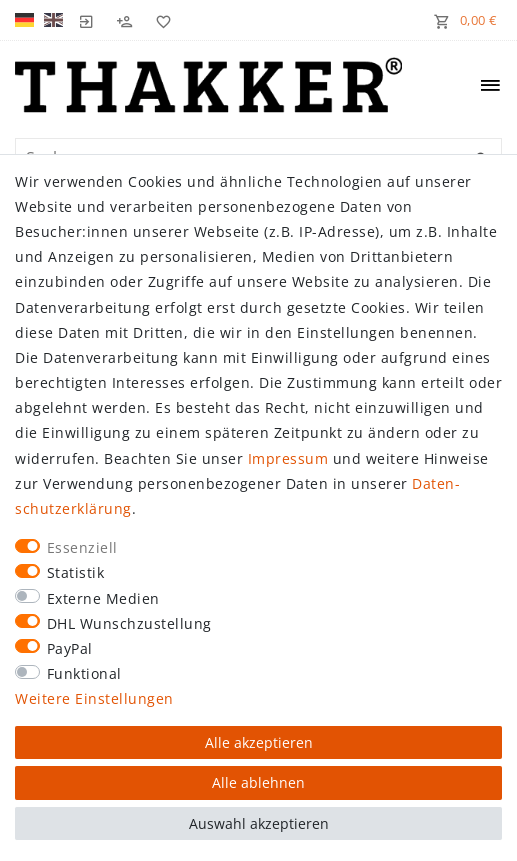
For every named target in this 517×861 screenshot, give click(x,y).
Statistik (76, 572)
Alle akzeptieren (259, 742)
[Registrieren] (125, 20)
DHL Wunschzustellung (129, 623)
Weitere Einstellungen (94, 698)
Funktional (84, 673)
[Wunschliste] (159, 20)
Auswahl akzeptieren (259, 823)
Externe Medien (103, 598)
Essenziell (82, 547)
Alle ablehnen (258, 782)
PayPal (70, 648)
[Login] (87, 20)
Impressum (288, 458)
